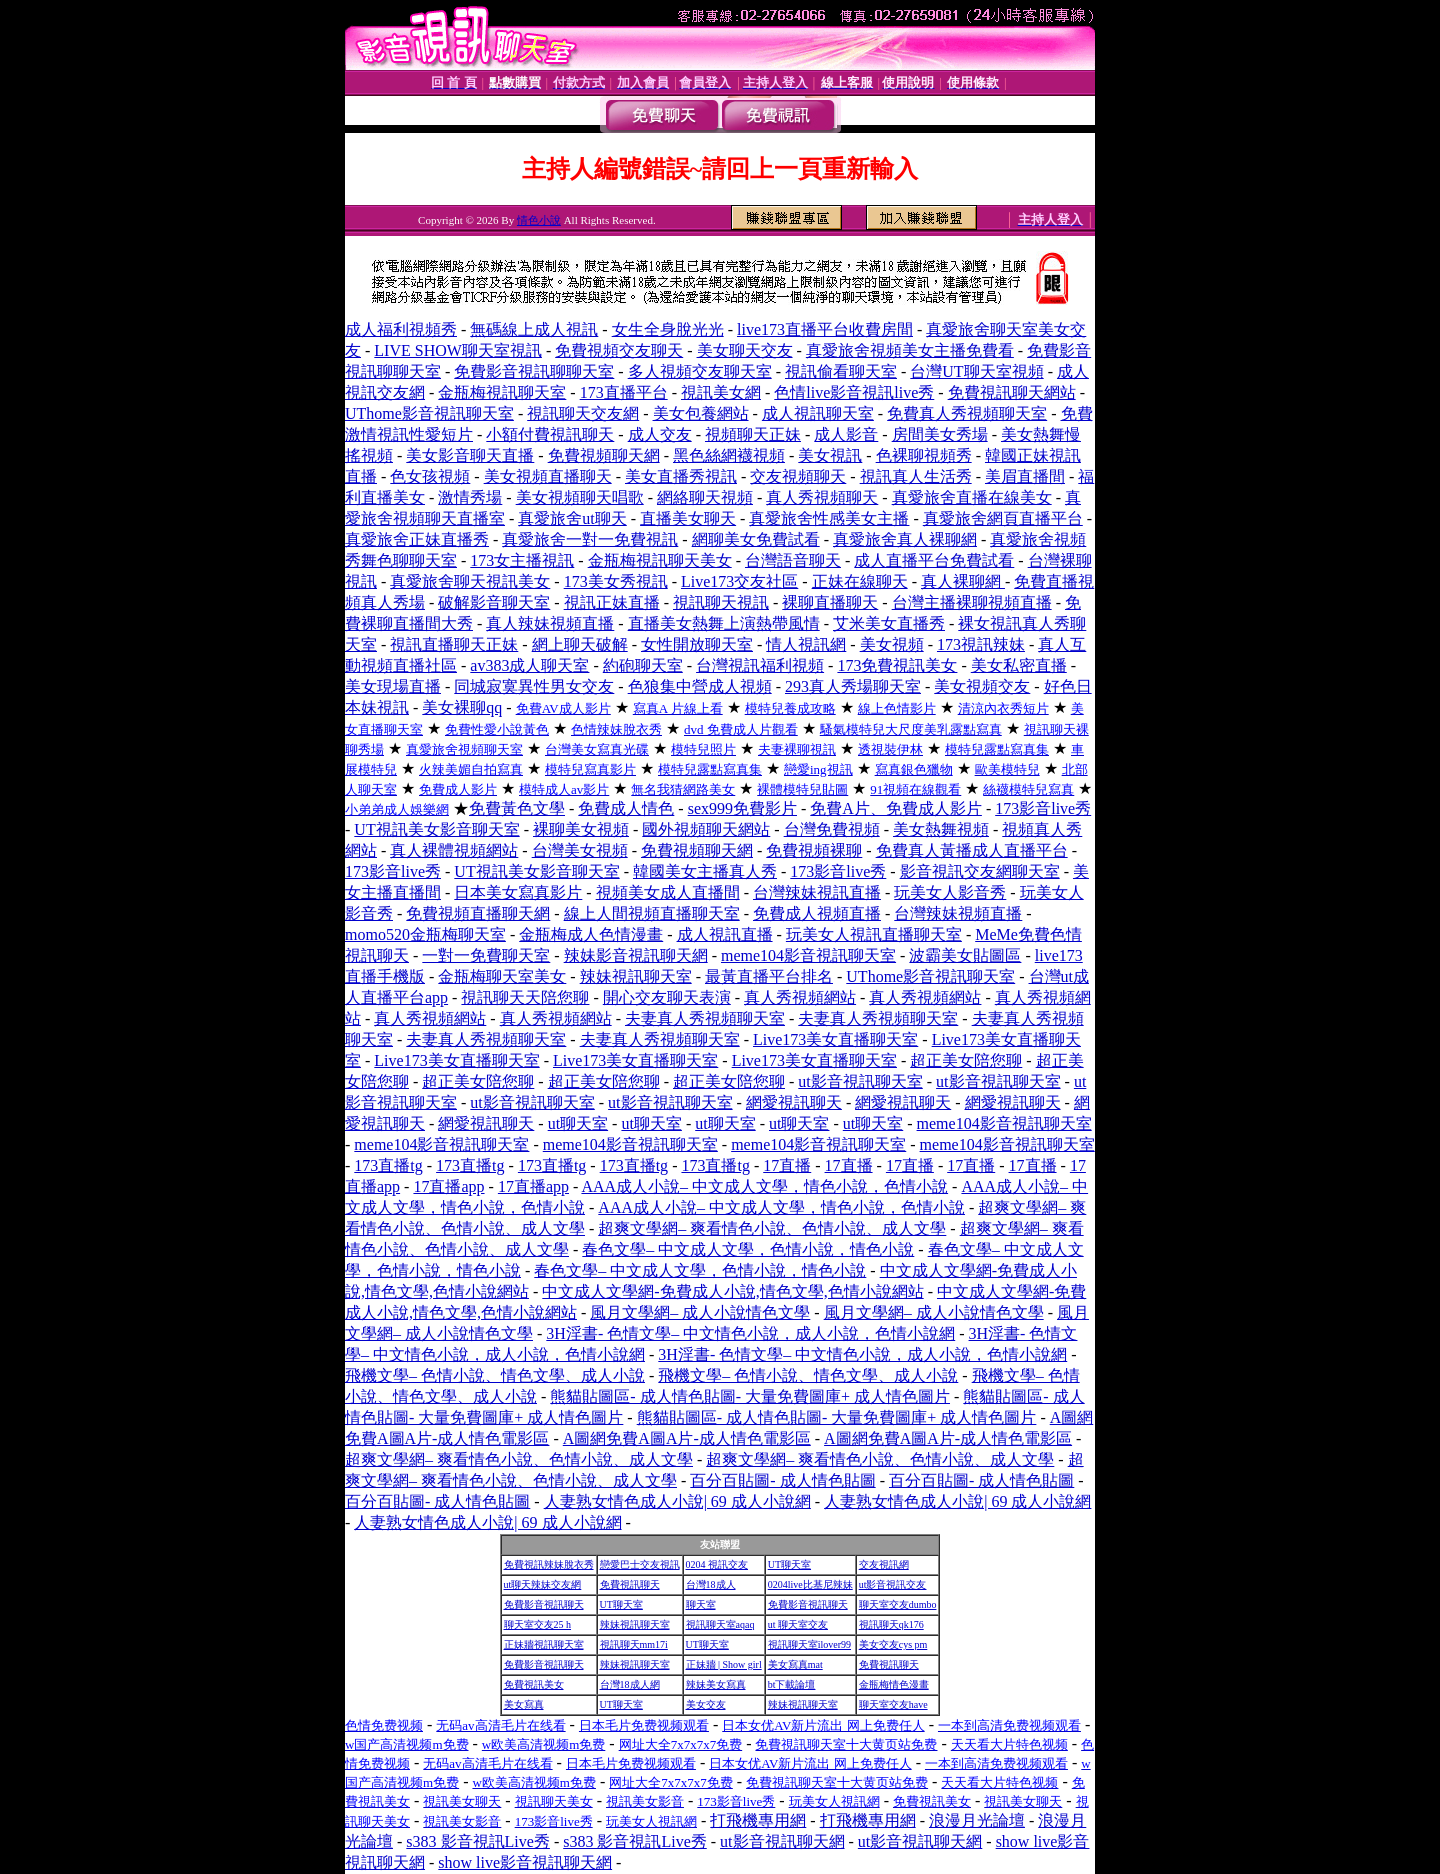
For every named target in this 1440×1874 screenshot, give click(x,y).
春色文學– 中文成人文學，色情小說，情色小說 (748, 1249)
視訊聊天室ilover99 (809, 1644)
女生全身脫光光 (668, 329)
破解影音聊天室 (494, 602)
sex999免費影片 (742, 808)
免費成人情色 (626, 808)
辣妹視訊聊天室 (636, 976)
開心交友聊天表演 (667, 997)
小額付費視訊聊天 (550, 434)
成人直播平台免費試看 (934, 560)
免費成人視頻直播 (817, 913)
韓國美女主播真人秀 (705, 871)
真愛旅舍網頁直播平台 (1003, 518)
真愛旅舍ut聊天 (572, 518)
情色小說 (539, 220)
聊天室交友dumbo (898, 1604)
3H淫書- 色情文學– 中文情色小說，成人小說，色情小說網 (750, 1333)
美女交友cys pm (893, 1644)
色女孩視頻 (430, 476)
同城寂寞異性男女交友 (534, 686)
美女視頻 (892, 644)
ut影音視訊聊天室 (860, 1081)
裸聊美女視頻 (581, 829)
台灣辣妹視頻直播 (958, 913)
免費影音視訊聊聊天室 (534, 371)
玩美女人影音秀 (950, 892)
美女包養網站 (701, 413)
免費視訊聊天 (630, 1584)
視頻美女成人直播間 (668, 892)
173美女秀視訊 (616, 581)
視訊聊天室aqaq (720, 1624)
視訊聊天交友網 (583, 413)
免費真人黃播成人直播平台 (972, 850)
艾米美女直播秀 (889, 623)
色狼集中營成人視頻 (700, 686)
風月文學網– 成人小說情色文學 (700, 1312)
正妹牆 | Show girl (724, 1664)
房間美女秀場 (940, 434)
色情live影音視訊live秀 (854, 392)
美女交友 (706, 1704)
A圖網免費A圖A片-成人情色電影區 (687, 1438)
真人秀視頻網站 (800, 997)
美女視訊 (830, 455)
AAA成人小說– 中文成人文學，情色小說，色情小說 (764, 1186)
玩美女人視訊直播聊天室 (874, 934)
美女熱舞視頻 (941, 829)
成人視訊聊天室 (818, 413)
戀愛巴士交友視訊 (640, 1564)
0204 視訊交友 (717, 1564)
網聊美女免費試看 (756, 539)
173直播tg (388, 1165)
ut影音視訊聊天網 (782, 1841)
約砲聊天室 (643, 665)
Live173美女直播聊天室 (835, 1039)
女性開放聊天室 (697, 644)
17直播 (787, 1165)
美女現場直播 (393, 686)
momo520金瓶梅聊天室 (425, 934)
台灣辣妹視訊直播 (817, 892)
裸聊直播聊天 (830, 602)
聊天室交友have (893, 1704)
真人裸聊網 (963, 581)
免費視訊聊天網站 (1012, 392)
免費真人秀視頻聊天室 (967, 413)
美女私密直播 (1019, 665)
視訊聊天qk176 (891, 1624)
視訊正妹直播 (612, 602)
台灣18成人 (711, 1584)
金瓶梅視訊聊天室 (502, 392)
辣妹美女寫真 (716, 1684)
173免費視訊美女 (897, 665)
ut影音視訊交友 (893, 1584)
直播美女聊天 (688, 518)
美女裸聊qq (462, 707)
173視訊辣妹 (981, 644)
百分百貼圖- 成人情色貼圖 (782, 1480)
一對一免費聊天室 (486, 955)
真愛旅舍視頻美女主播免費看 (910, 350)
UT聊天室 (789, 1564)
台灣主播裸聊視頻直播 (972, 602)
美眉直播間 (1025, 476)
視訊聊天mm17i (634, 1644)
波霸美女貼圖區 (965, 955)
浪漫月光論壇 (977, 1820)
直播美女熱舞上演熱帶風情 (724, 623)
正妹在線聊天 (860, 581)
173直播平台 (624, 392)
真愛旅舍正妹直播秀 (417, 539)
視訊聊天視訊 (721, 602)
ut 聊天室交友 (798, 1624)
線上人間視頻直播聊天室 (652, 913)
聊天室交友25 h (538, 1624)
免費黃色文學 (517, 808)
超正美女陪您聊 (966, 1060)
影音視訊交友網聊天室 (980, 871)
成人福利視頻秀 (401, 329)
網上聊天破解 (580, 644)
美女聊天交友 (745, 350)
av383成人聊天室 (529, 665)
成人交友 (660, 434)
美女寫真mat (795, 1664)
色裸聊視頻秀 (924, 455)
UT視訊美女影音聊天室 (436, 829)
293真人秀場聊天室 (853, 686)
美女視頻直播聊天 (548, 476)
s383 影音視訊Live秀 (478, 1841)
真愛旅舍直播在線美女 (972, 497)
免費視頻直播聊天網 (478, 913)
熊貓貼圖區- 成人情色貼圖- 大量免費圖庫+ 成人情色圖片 (750, 1396)
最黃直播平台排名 (769, 976)
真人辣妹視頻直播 (550, 623)
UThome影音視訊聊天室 (429, 413)
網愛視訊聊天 (794, 1102)
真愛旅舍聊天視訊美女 (470, 581)
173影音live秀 (1043, 808)
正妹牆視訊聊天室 (544, 1644)
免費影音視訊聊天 (544, 1604)
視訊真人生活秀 (916, 476)
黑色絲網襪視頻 (729, 455)
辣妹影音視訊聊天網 (636, 955)
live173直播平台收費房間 (825, 329)
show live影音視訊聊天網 (525, 1862)
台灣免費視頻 (832, 829)
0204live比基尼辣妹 (810, 1584)
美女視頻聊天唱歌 (580, 497)
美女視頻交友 (982, 686)
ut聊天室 (578, 1123)
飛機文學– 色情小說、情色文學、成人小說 (495, 1375)
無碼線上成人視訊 (534, 329)
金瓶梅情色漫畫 (894, 1684)
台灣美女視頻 (580, 850)
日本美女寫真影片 (518, 892)
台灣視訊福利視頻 (760, 665)
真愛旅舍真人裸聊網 (905, 539)
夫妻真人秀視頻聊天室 (705, 1018)
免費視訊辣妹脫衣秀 (549, 1564)
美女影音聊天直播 (470, 455)
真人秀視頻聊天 (822, 497)
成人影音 (846, 434)
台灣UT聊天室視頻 (976, 371)
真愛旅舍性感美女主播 (829, 518)
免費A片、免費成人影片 (896, 808)
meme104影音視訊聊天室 (808, 955)
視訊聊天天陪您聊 (525, 997)
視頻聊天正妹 (753, 434)
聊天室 (701, 1604)
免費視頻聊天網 (604, 455)
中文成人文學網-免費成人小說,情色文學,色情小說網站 (732, 1291)
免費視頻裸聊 (814, 850)
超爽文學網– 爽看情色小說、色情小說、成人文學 (772, 1228)
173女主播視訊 (522, 560)
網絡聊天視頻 (705, 497)
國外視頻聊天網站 (706, 829)
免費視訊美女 (534, 1684)
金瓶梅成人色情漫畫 (591, 934)
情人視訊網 (806, 644)
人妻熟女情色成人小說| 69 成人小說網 (677, 1501)
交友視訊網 (884, 1564)
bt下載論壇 (792, 1684)
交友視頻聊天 (798, 476)
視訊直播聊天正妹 (454, 644)
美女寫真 (524, 1704)
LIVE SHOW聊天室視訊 (458, 350)
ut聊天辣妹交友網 (543, 1584)
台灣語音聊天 (793, 560)
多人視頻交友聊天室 (700, 371)
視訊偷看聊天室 (841, 371)
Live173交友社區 (739, 581)
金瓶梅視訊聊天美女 (660, 560)
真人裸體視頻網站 (454, 850)
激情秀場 (470, 497)
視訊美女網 (721, 392)
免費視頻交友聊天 (619, 350)
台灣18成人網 (630, 1684)
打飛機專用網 (758, 1820)
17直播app (448, 1186)
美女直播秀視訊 (681, 476)
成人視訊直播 (725, 934)
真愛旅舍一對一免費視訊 (590, 539)
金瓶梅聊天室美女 (502, 976)
